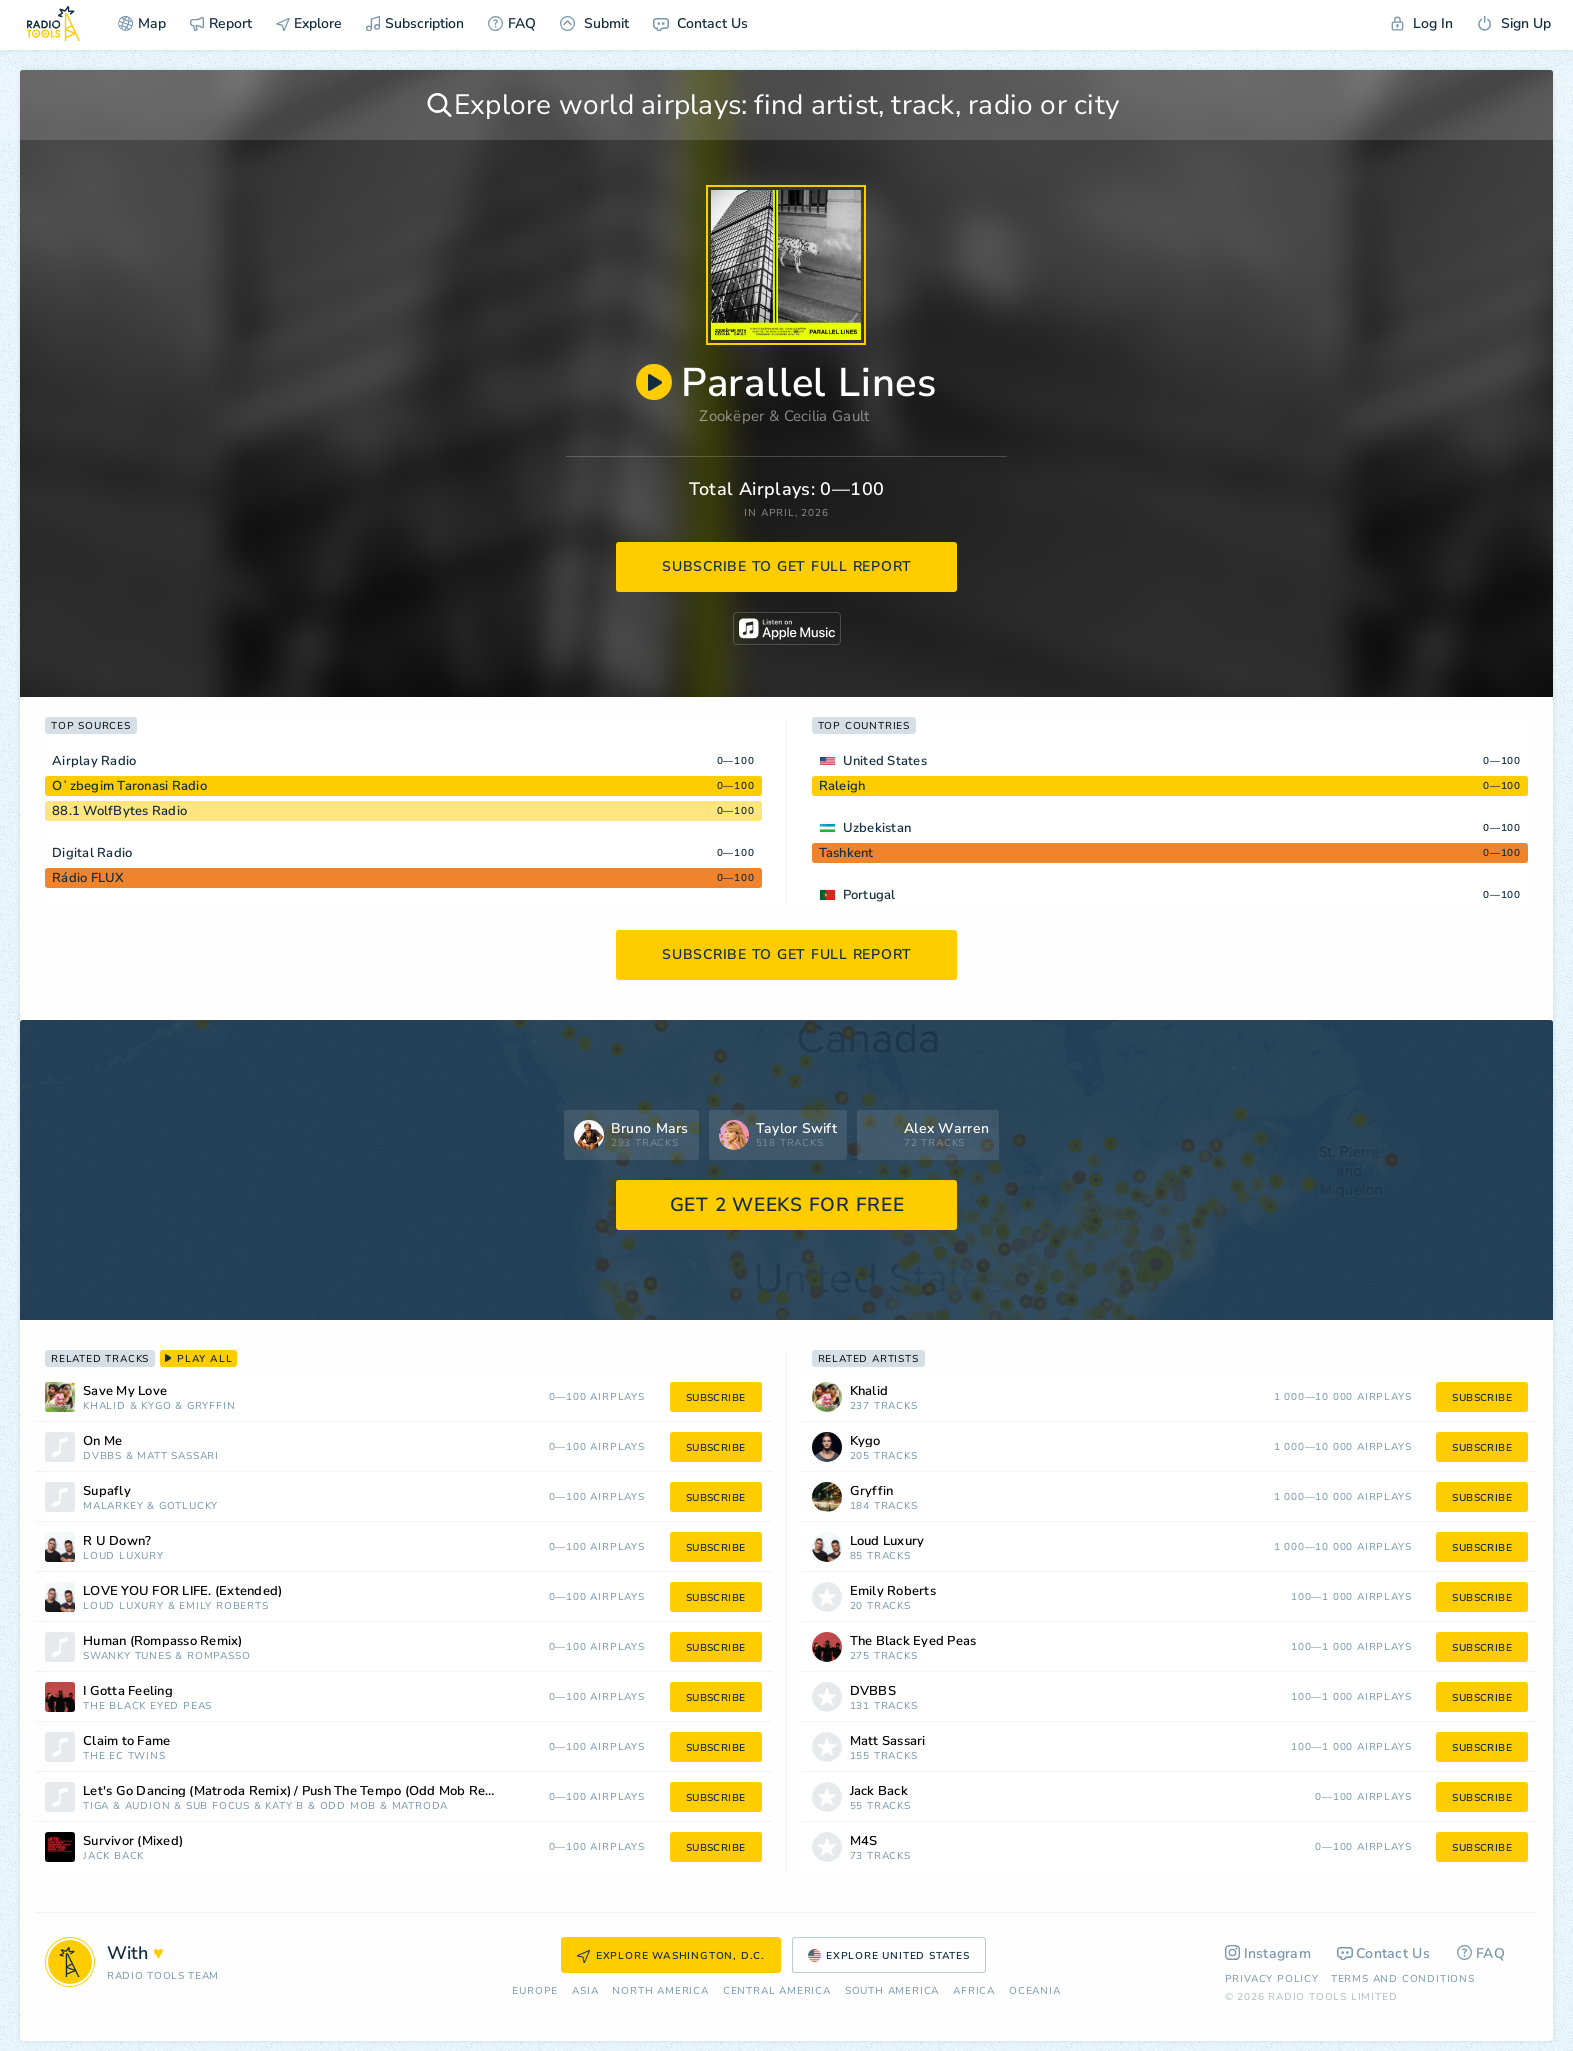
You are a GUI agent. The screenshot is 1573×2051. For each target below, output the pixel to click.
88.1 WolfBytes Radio (119, 811)
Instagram (1268, 1953)
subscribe (716, 1398)
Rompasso (218, 1656)
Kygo (156, 1406)
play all (198, 1359)
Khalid (104, 1406)
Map (142, 23)
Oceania (1035, 1991)
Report (221, 23)
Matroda (420, 1806)
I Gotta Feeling (128, 1691)
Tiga (96, 1806)
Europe (535, 1991)
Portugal (869, 895)
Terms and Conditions (1403, 1979)
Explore (309, 23)
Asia (585, 1991)
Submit (594, 23)
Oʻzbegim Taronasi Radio (129, 786)
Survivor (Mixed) (133, 1841)
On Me (102, 1441)
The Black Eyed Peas (147, 1706)
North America (660, 1991)
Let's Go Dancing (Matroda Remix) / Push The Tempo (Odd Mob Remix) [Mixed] (316, 1791)
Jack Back (113, 1856)
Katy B (284, 1806)
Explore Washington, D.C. (671, 1956)
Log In (1422, 23)
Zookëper (731, 416)
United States (885, 761)
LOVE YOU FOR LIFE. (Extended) (182, 1591)
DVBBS (102, 1456)
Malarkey (113, 1506)
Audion (148, 1806)
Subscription (415, 23)
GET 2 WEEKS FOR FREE (787, 1205)
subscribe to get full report (787, 566)
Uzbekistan (877, 828)
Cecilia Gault (827, 416)
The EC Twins (124, 1756)
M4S (864, 1841)
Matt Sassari (178, 1456)
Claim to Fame (126, 1741)
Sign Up (1514, 23)
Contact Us (700, 23)
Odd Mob (348, 1806)
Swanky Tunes (127, 1656)
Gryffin (211, 1406)
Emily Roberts (223, 1606)
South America (892, 1991)
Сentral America (777, 1991)
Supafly (107, 1491)
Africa (974, 1991)
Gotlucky (188, 1506)
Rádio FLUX (88, 878)
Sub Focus (218, 1806)
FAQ (512, 23)
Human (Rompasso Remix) (163, 1641)
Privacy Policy (1272, 1979)
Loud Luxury (123, 1556)
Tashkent (846, 853)
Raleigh (842, 786)
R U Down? (117, 1541)
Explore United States (889, 1956)
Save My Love (125, 1391)
